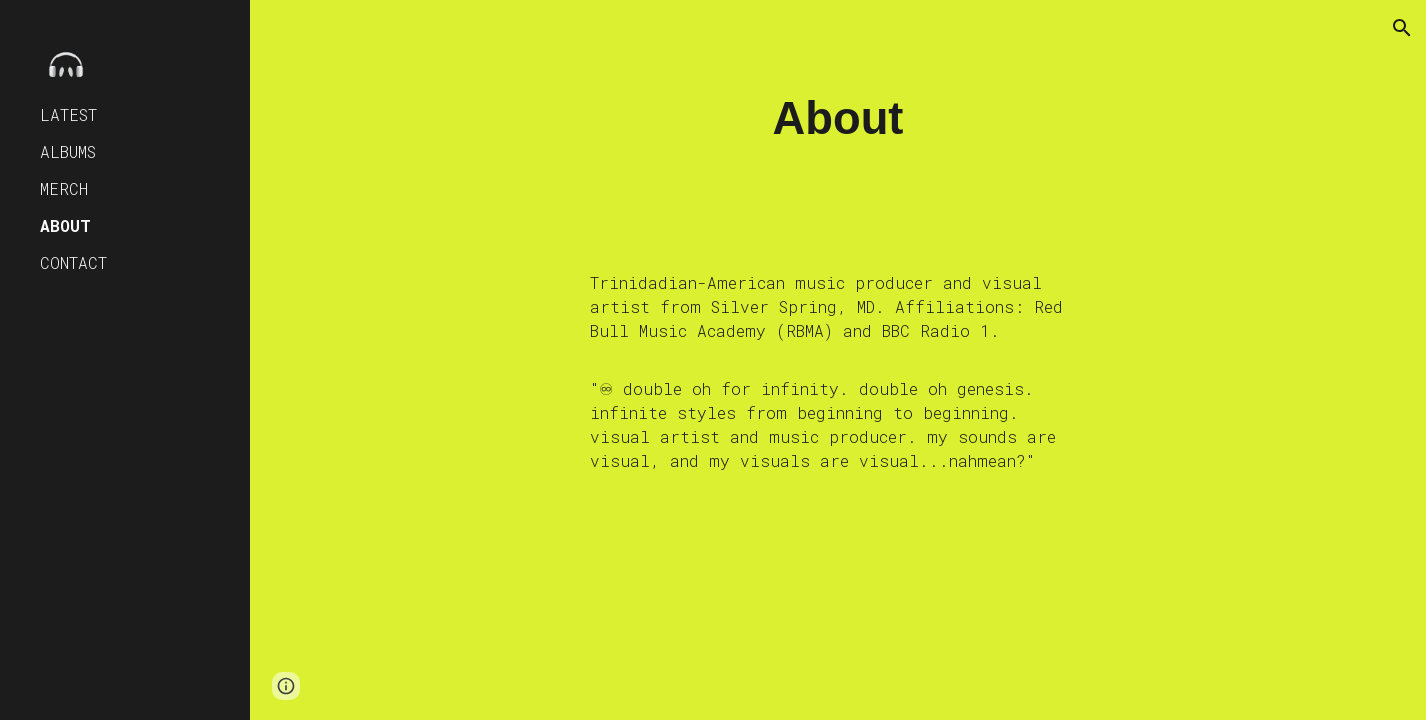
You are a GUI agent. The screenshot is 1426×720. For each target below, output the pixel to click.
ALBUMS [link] (68, 151)
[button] (1402, 28)
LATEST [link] (68, 114)
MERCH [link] (64, 188)
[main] (838, 119)
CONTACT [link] (73, 262)
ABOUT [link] (65, 225)
